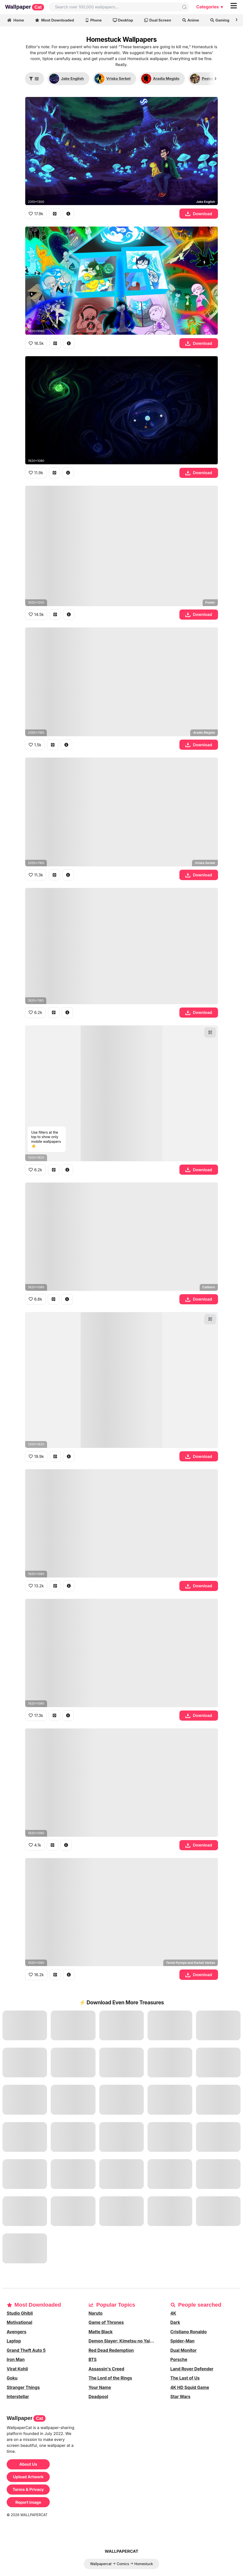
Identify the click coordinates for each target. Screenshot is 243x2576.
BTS (93, 2359)
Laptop (14, 2341)
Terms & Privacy (28, 2489)
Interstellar (18, 2396)
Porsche (178, 2359)
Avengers (16, 2331)
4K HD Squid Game (189, 2387)
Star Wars (180, 2396)
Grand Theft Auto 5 (26, 2350)
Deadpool (98, 2396)
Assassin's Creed (106, 2368)
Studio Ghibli (20, 2313)
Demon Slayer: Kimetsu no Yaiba (122, 2341)
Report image (28, 2502)
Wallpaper (24, 7)
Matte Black (101, 2331)
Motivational (19, 2322)
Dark (175, 2322)
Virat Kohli (17, 2368)
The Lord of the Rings (110, 2378)
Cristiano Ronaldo (188, 2331)
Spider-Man (182, 2341)
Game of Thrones (106, 2322)
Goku (12, 2378)
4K (173, 2313)
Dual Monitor (183, 2350)
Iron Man (16, 2359)
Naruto (96, 2313)
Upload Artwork (28, 2476)
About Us (28, 2464)
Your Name (100, 2387)
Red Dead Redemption (111, 2350)
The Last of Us (185, 2378)
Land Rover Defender (191, 2368)
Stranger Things (23, 2387)
